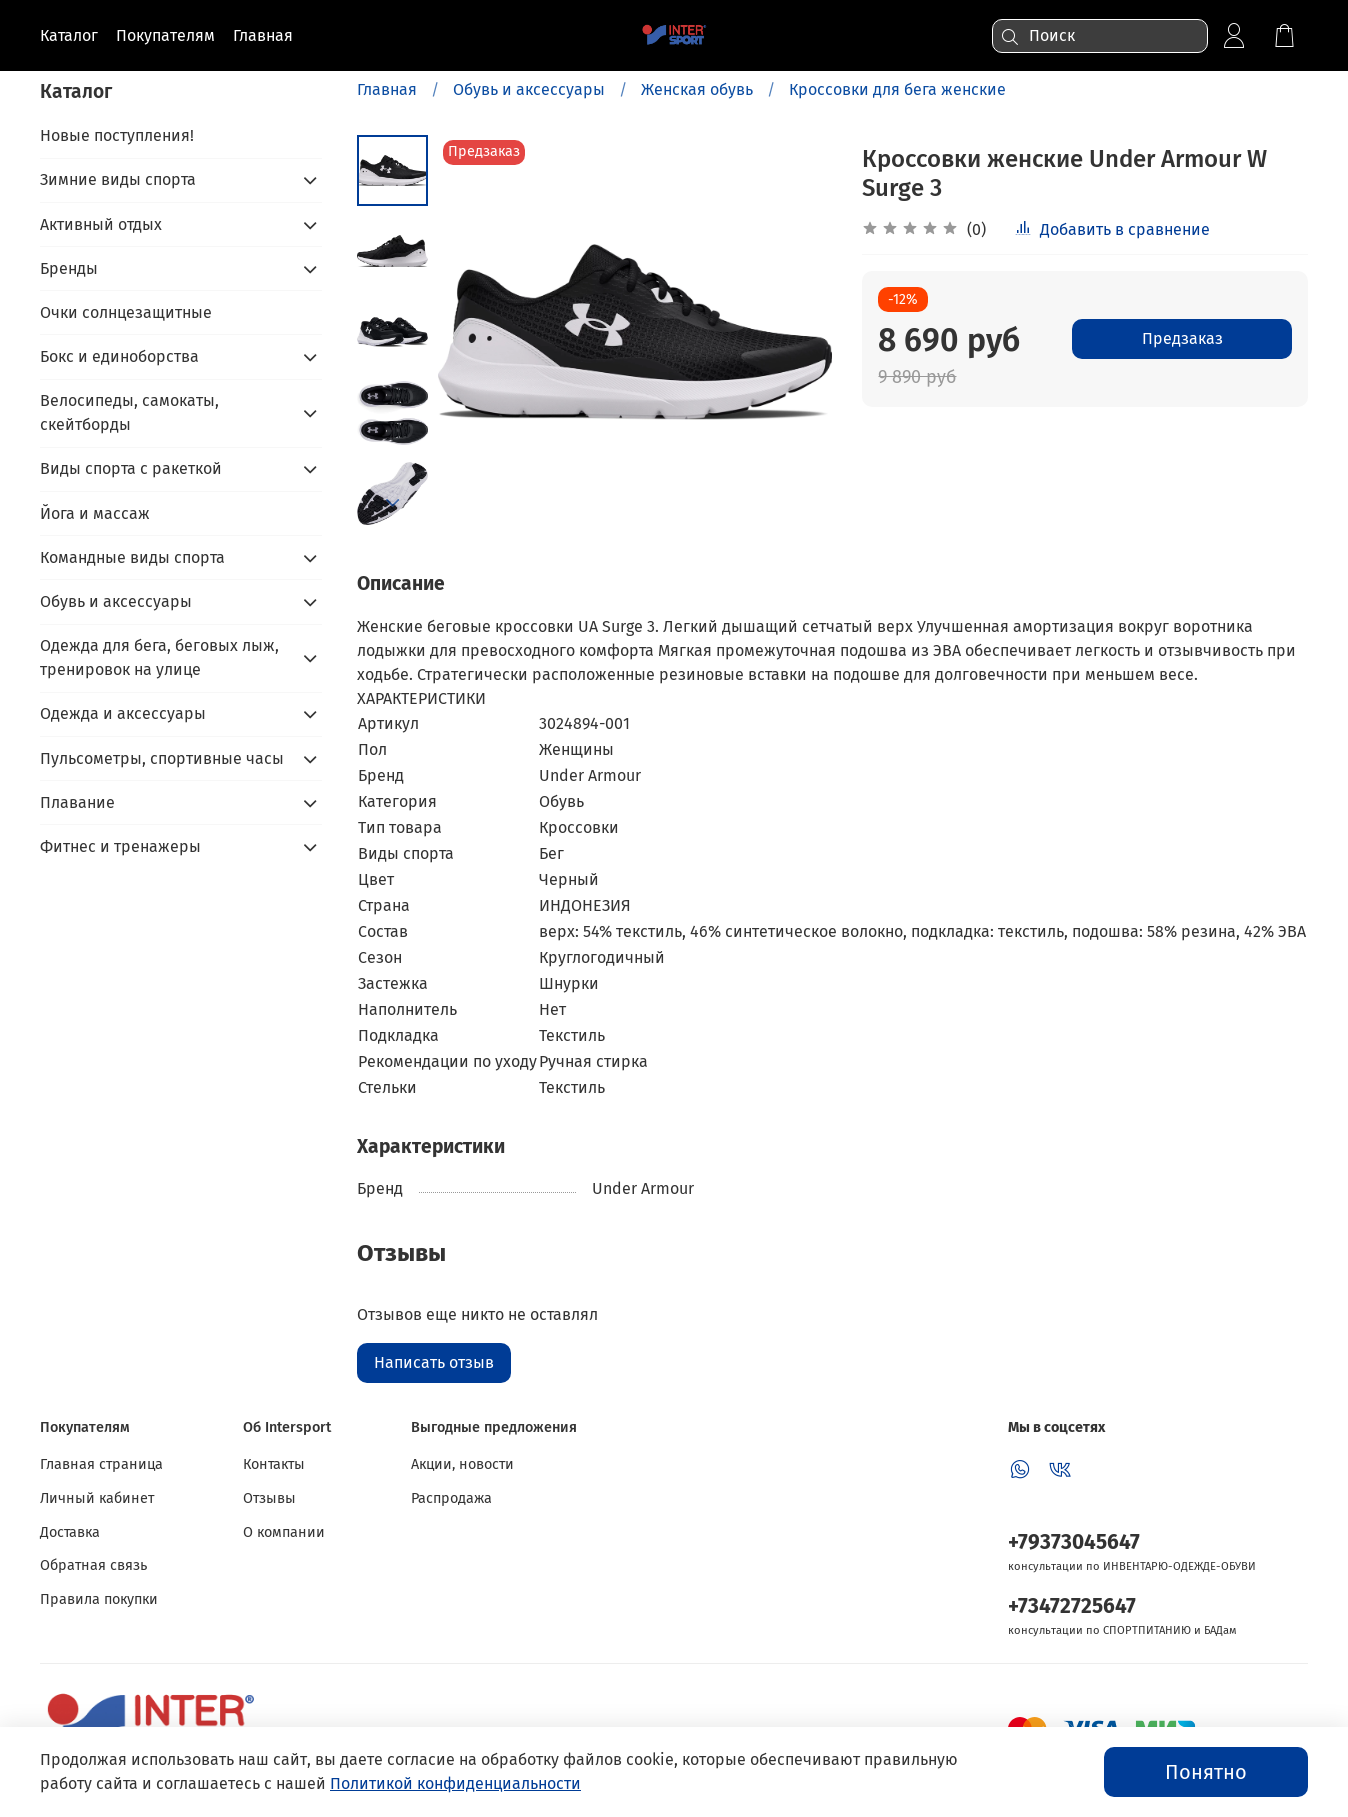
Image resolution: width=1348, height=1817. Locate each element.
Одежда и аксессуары (123, 713)
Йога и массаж (95, 513)
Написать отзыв (434, 1362)
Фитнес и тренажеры (120, 846)
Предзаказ (1182, 338)
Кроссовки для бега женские (897, 89)
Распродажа (451, 1498)
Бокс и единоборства (119, 356)
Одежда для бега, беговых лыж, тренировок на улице (159, 657)
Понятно (1206, 1772)
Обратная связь (93, 1565)
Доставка (70, 1532)
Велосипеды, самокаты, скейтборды (129, 412)
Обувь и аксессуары (529, 89)
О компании (284, 1532)
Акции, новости (462, 1464)
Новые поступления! (117, 135)
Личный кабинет (97, 1498)
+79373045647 (1074, 1542)
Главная (387, 89)
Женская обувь (697, 89)
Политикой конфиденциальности (455, 1783)
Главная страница (101, 1464)
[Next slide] (393, 503)
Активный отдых (101, 224)
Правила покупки (99, 1599)
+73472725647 (1072, 1606)
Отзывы (269, 1498)
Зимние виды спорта (118, 179)
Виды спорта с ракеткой (131, 468)
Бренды (69, 268)
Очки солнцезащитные (126, 312)
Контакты (274, 1464)
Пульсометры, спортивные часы (162, 758)
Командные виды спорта (132, 557)
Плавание (77, 802)
